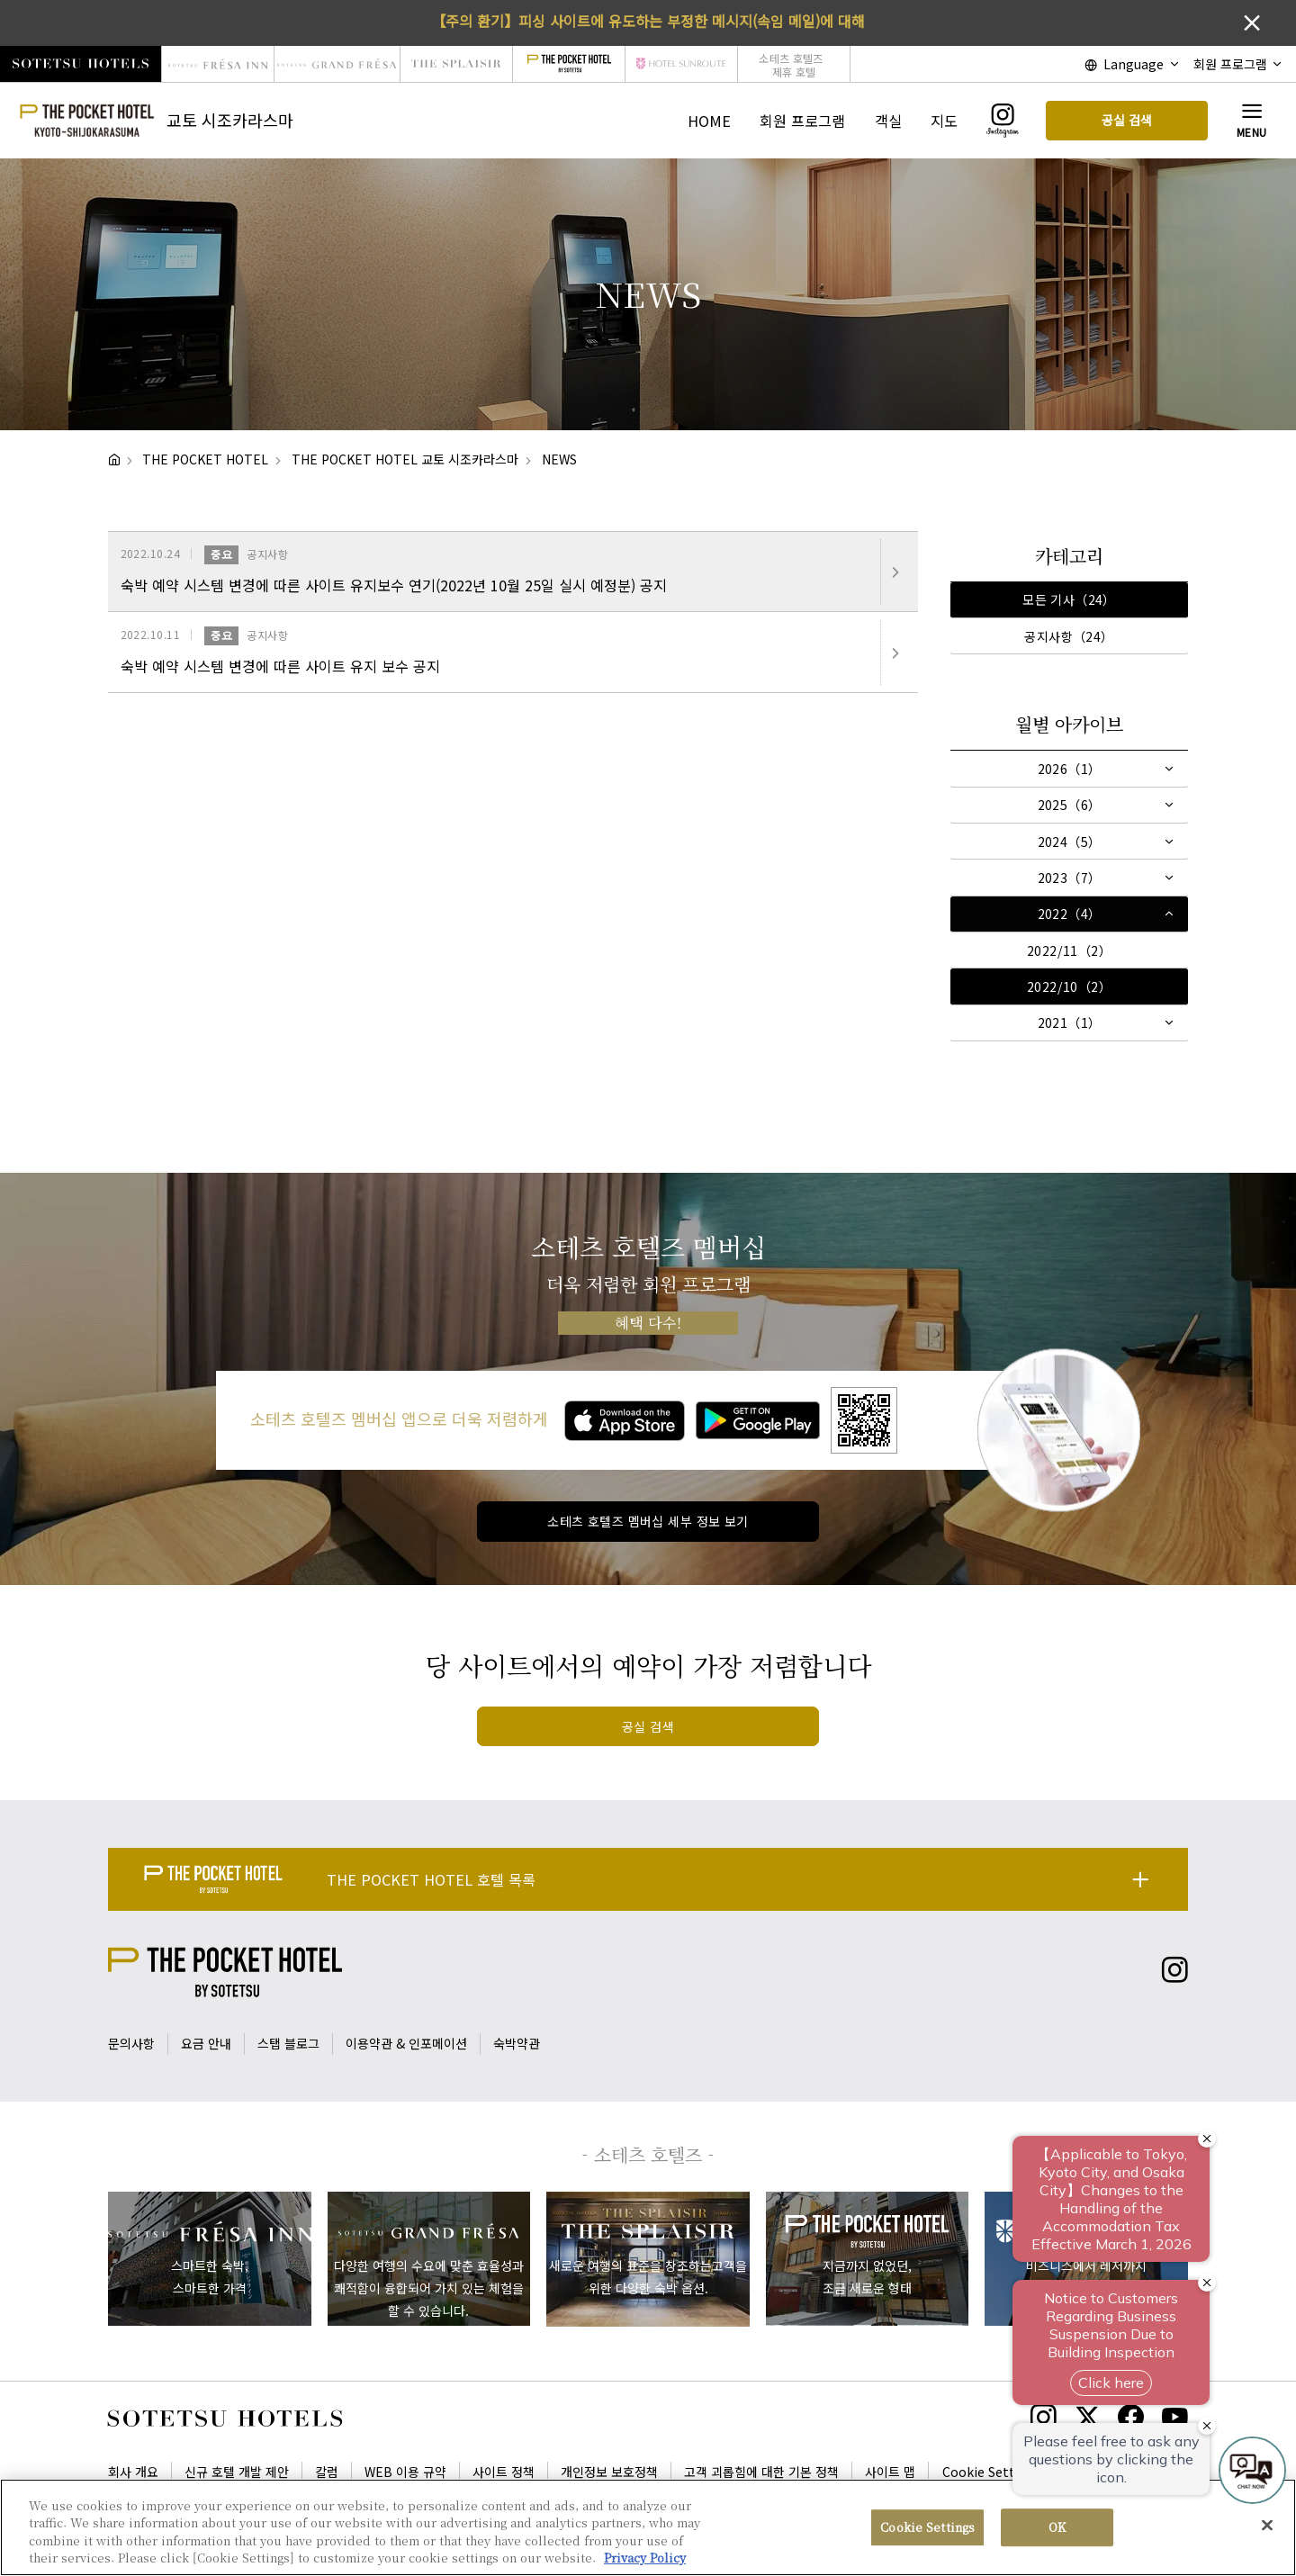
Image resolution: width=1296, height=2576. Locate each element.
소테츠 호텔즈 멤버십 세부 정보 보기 (647, 1521)
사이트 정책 (503, 2471)
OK (1057, 2526)
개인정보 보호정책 (609, 2471)
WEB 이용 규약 (405, 2471)
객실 (888, 120)
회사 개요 (133, 2471)
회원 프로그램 (802, 120)
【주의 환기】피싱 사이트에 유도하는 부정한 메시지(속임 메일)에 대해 (648, 21)
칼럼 (326, 2471)
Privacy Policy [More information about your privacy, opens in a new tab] (645, 2557)
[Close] (1267, 2524)
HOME (709, 120)
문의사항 (131, 2043)
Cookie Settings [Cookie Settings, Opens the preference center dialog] (927, 2526)
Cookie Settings (991, 2471)
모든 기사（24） (1069, 599)
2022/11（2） (1069, 950)
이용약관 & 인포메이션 (406, 2043)
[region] (648, 2527)
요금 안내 (206, 2043)
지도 (944, 120)
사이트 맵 (890, 2471)
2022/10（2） (1069, 986)
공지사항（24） (1068, 636)
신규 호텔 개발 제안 (236, 2471)
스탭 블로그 (288, 2043)
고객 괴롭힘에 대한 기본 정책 (761, 2471)
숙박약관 (516, 2043)
